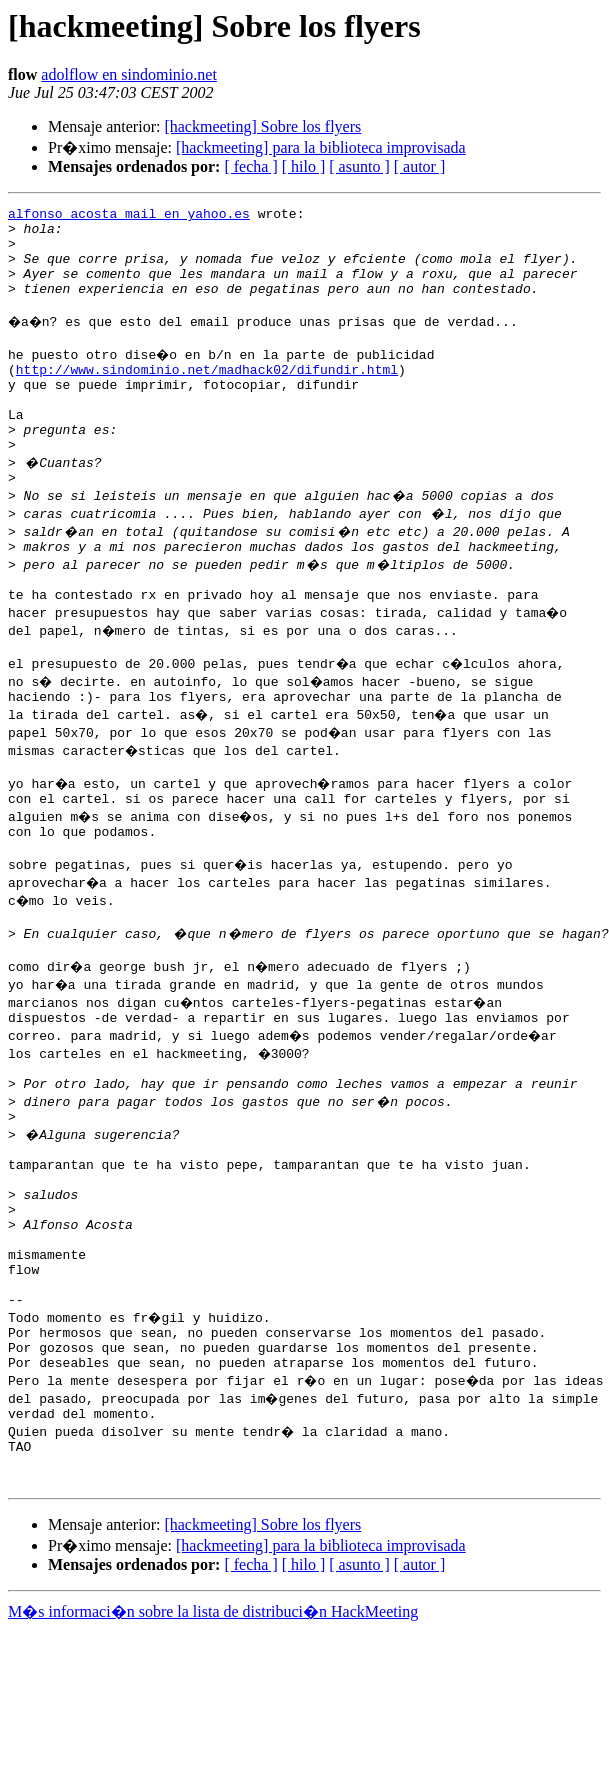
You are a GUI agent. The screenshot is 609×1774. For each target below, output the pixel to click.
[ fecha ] (250, 166)
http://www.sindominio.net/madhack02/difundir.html (207, 396)
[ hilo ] (304, 166)
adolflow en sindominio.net (129, 74)
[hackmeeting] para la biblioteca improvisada (321, 147)
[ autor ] (420, 166)
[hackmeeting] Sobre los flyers (262, 126)
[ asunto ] (359, 166)
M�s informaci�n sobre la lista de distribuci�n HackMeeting (213, 1755)
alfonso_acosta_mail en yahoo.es (129, 216)
